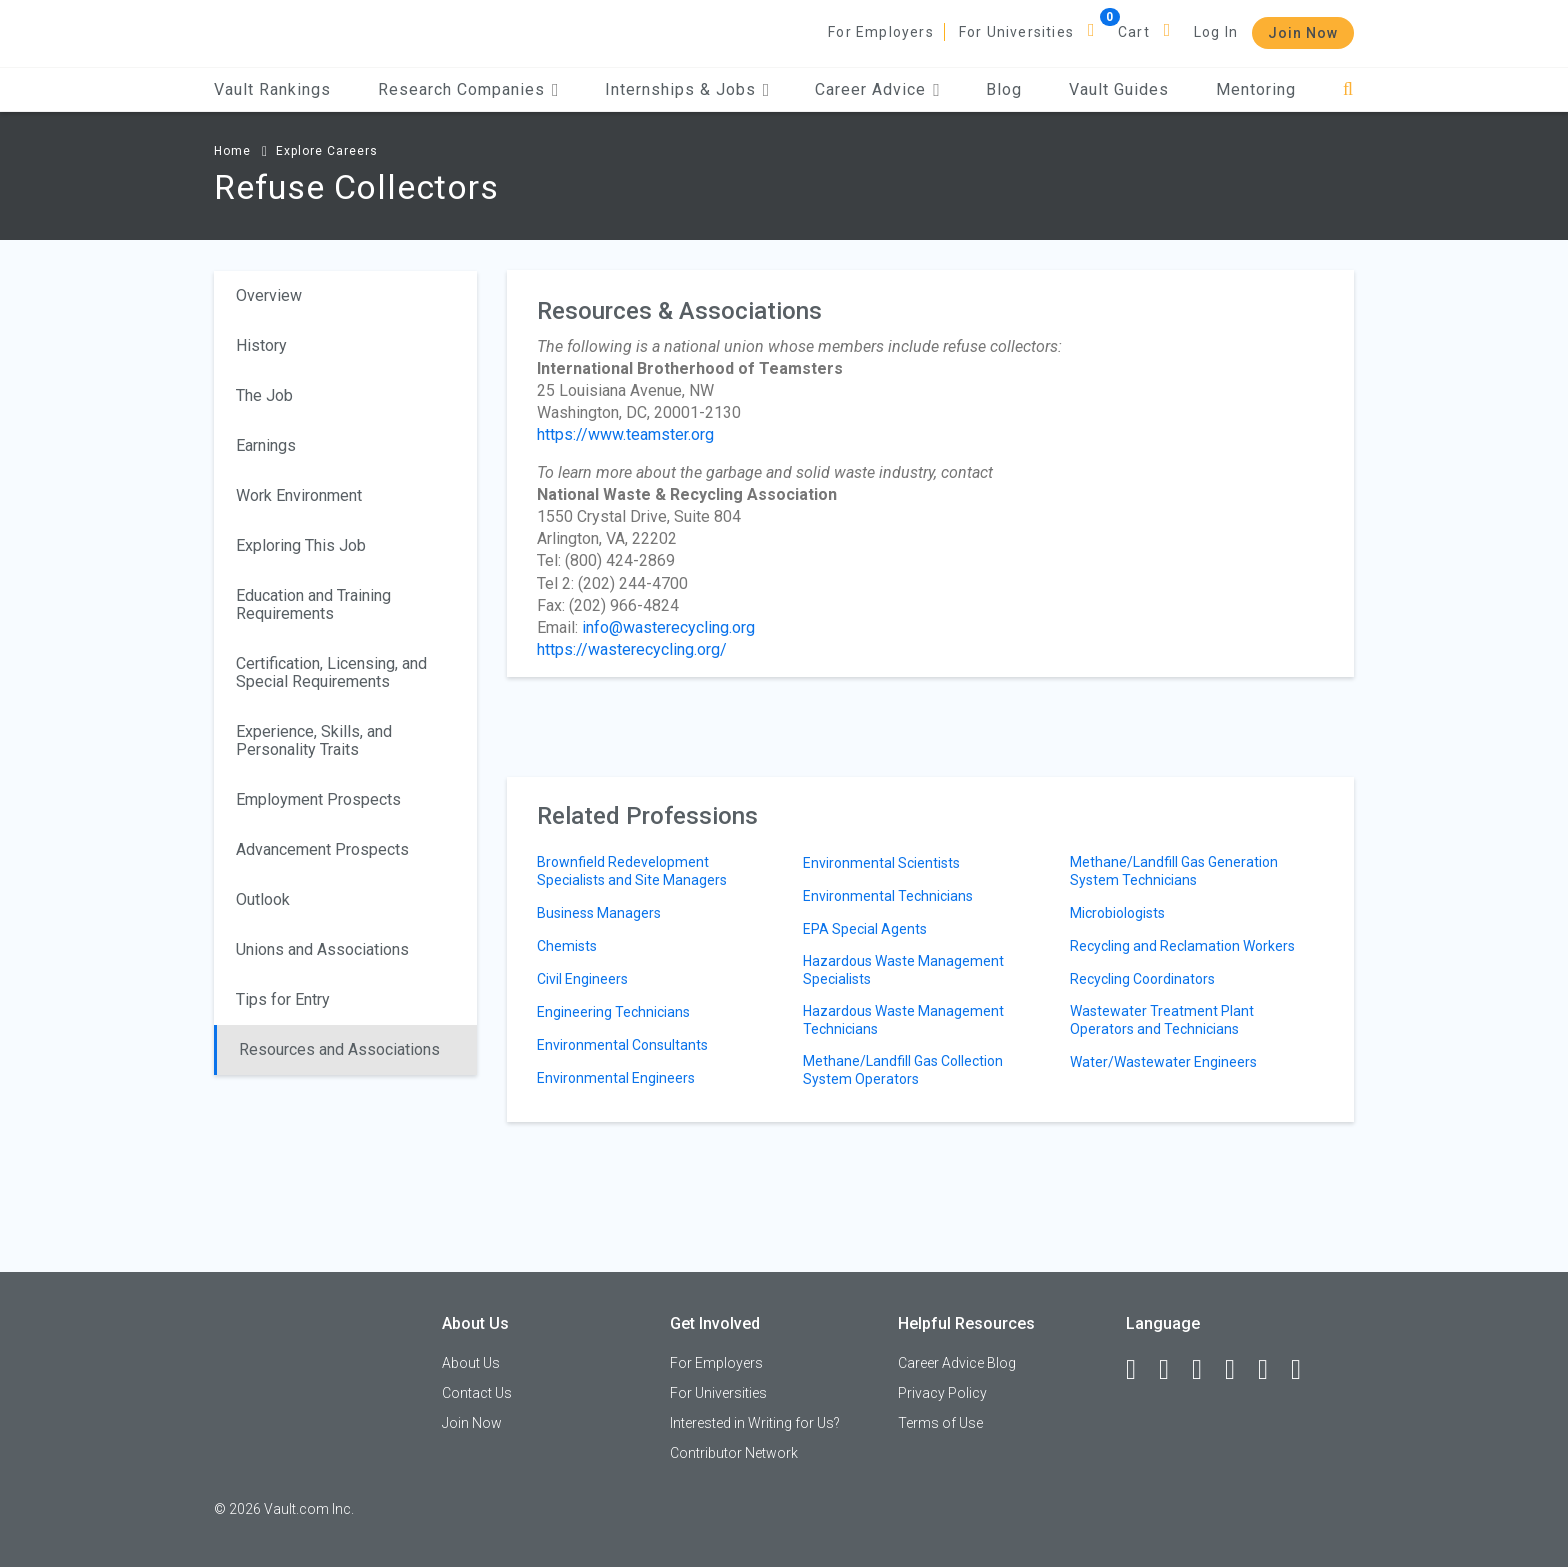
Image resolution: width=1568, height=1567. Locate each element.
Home (232, 151)
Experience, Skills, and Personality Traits (314, 740)
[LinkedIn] (1173, 1370)
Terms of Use (940, 1423)
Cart (1134, 32)
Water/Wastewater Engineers (1163, 1062)
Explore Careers (327, 151)
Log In (1216, 32)
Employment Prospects (318, 799)
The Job (264, 395)
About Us (471, 1363)
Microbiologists (1117, 913)
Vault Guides (1119, 89)
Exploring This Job (301, 545)
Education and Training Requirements (313, 604)
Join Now (1303, 33)
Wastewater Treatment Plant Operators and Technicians (1162, 1020)
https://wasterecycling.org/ (632, 649)
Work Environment (299, 495)
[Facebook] (1140, 1370)
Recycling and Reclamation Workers (1182, 946)
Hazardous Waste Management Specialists (903, 970)
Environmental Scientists (881, 863)
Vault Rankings (272, 89)
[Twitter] (1206, 1370)
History (261, 345)
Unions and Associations (322, 949)
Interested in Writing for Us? (755, 1423)
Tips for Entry (283, 999)
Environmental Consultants (622, 1045)
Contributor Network (734, 1453)
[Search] (1348, 89)
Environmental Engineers (616, 1078)
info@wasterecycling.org (668, 627)
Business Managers (599, 913)
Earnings (266, 445)
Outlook (263, 899)
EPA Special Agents (865, 929)
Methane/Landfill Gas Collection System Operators (903, 1070)
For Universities (1016, 32)
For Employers (881, 32)
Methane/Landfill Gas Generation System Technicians (1174, 871)
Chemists (567, 946)
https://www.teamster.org (625, 434)
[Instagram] (1239, 1370)
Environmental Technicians (888, 896)
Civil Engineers (582, 979)
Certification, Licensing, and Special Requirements (331, 672)
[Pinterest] (1272, 1370)
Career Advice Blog (957, 1363)
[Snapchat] (1305, 1370)
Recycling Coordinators (1142, 979)
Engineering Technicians (613, 1012)
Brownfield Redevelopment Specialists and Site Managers (632, 871)
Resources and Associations (339, 1049)
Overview (269, 295)
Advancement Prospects (322, 849)
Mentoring (1256, 89)
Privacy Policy (942, 1393)
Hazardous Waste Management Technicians (903, 1020)
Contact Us (477, 1393)
